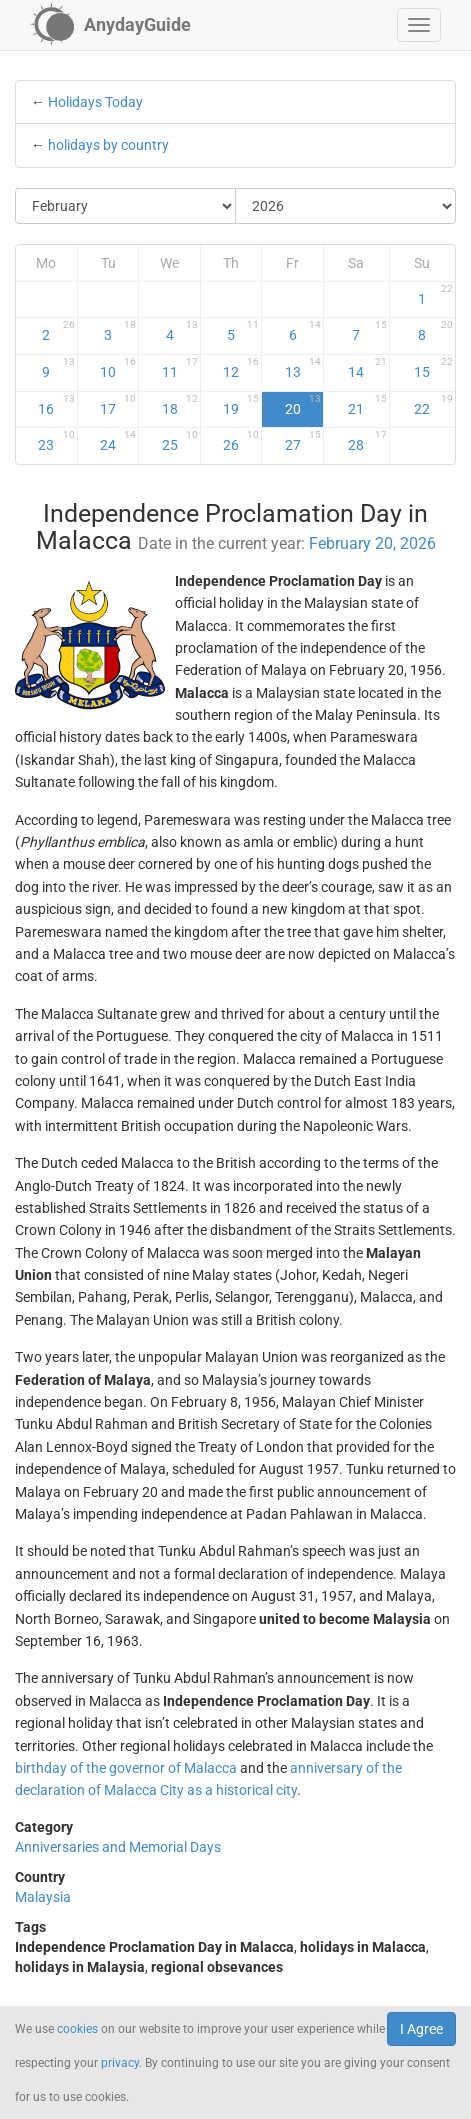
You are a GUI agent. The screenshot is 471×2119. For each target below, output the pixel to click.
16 (56, 405)
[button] (419, 25)
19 (241, 405)
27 (303, 441)
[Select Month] (126, 206)
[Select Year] (345, 206)
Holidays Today (95, 102)
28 (367, 441)
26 (241, 441)
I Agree (421, 2029)
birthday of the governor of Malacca (126, 1768)
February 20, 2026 (372, 543)
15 (433, 368)
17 (118, 405)
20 (303, 405)
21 (367, 405)
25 (180, 441)
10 (118, 368)
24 (118, 441)
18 (180, 405)
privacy (120, 2063)
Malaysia (43, 1897)
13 (303, 368)
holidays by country (108, 145)
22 (433, 405)
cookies (77, 2029)
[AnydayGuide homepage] (110, 25)
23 (56, 441)
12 (241, 368)
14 (367, 368)
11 (180, 368)
